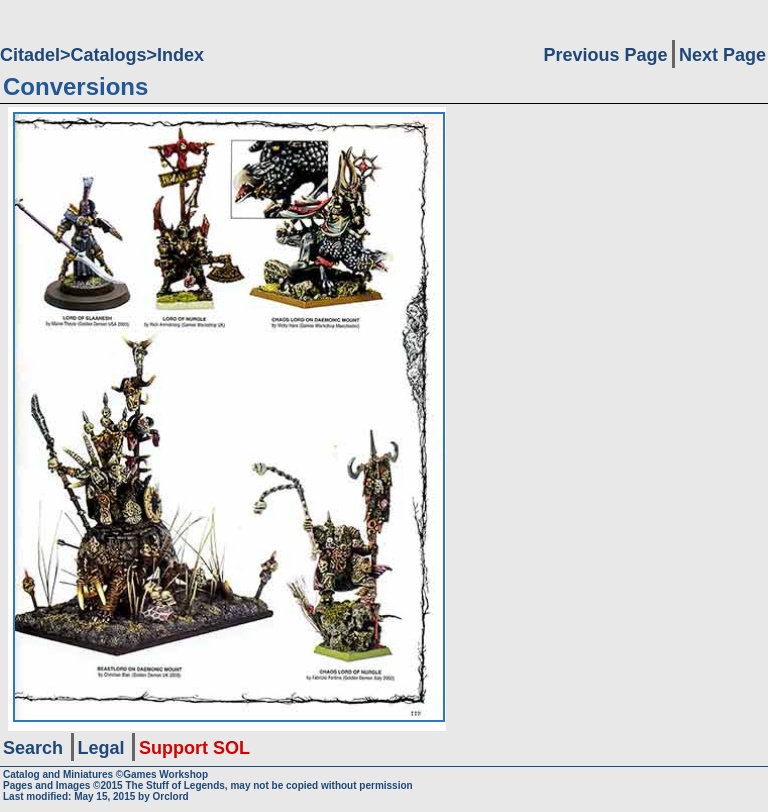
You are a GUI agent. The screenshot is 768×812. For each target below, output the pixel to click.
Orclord (171, 796)
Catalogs (109, 55)
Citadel (30, 55)
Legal (101, 748)
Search (33, 748)
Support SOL (194, 748)
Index (180, 55)
